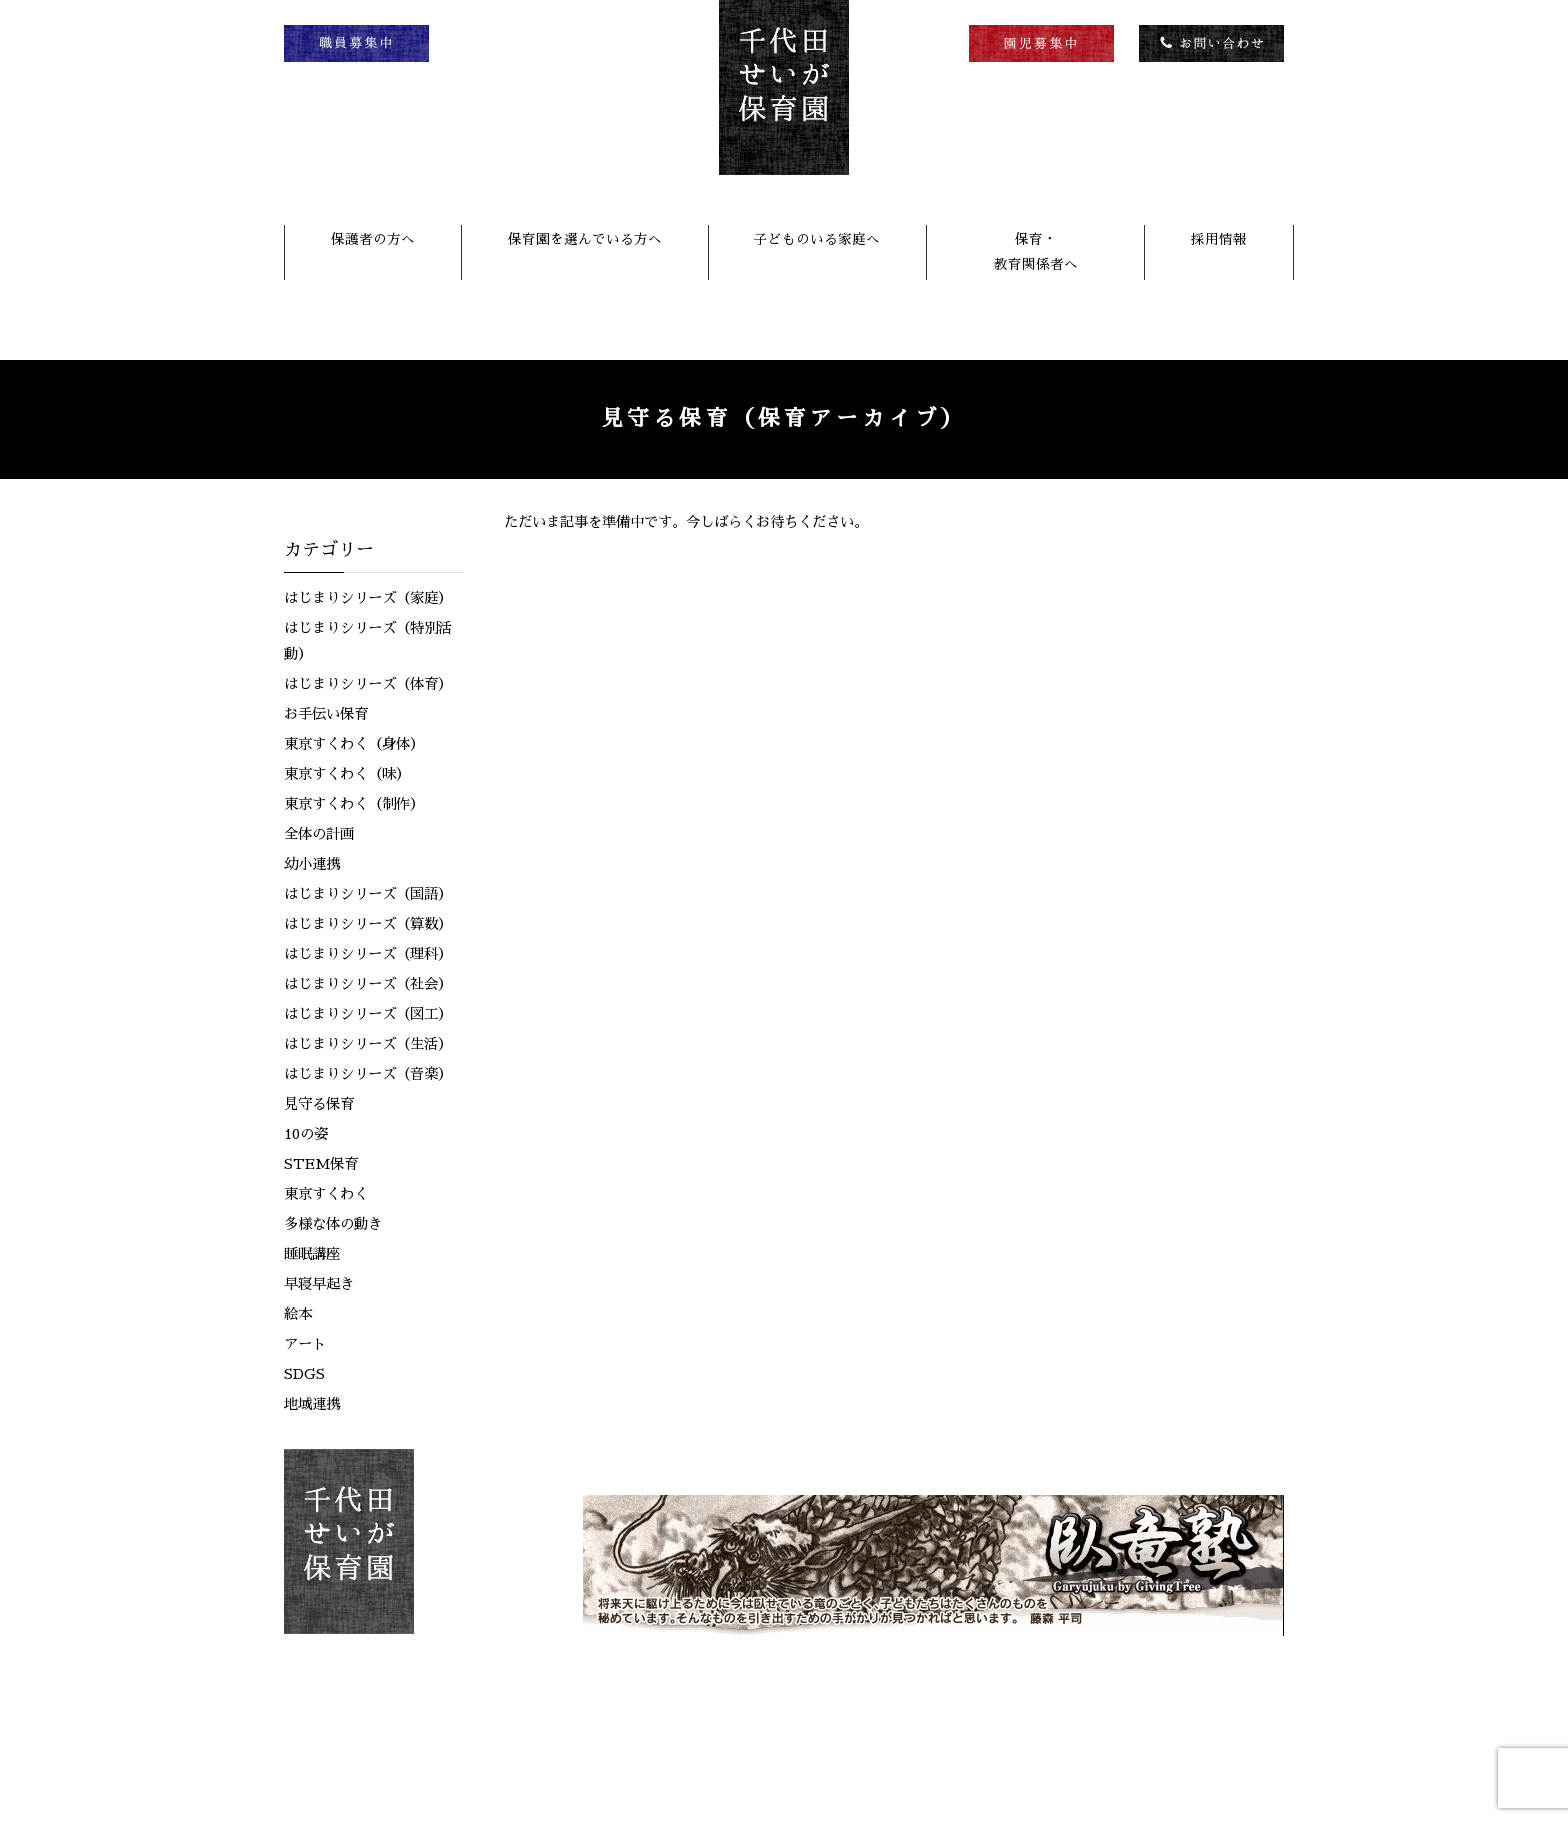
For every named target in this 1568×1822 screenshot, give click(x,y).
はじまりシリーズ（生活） (368, 1044)
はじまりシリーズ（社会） (368, 984)
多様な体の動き (333, 1224)
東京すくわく (326, 1194)
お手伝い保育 (326, 714)
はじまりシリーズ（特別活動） (368, 641)
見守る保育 (319, 1104)
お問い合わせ (919, 1745)
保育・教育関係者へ (1036, 251)
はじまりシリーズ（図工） (368, 1014)
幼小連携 (312, 864)
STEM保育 (321, 1164)
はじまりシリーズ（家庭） (368, 598)
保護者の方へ (373, 239)
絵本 (298, 1314)
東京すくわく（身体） (354, 744)
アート (305, 1344)
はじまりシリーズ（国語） (368, 894)
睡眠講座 (312, 1254)
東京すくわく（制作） (354, 804)
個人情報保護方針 (1120, 1745)
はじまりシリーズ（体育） (368, 684)
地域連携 (312, 1404)
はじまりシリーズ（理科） (368, 954)
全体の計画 (319, 834)
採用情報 (1219, 239)
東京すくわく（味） (347, 774)
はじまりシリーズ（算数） (368, 924)
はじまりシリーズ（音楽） (368, 1074)
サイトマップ (1239, 1745)
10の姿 (306, 1134)
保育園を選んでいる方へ (585, 239)
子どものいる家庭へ (817, 239)
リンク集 (1014, 1745)
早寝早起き (319, 1284)
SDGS (304, 1374)
